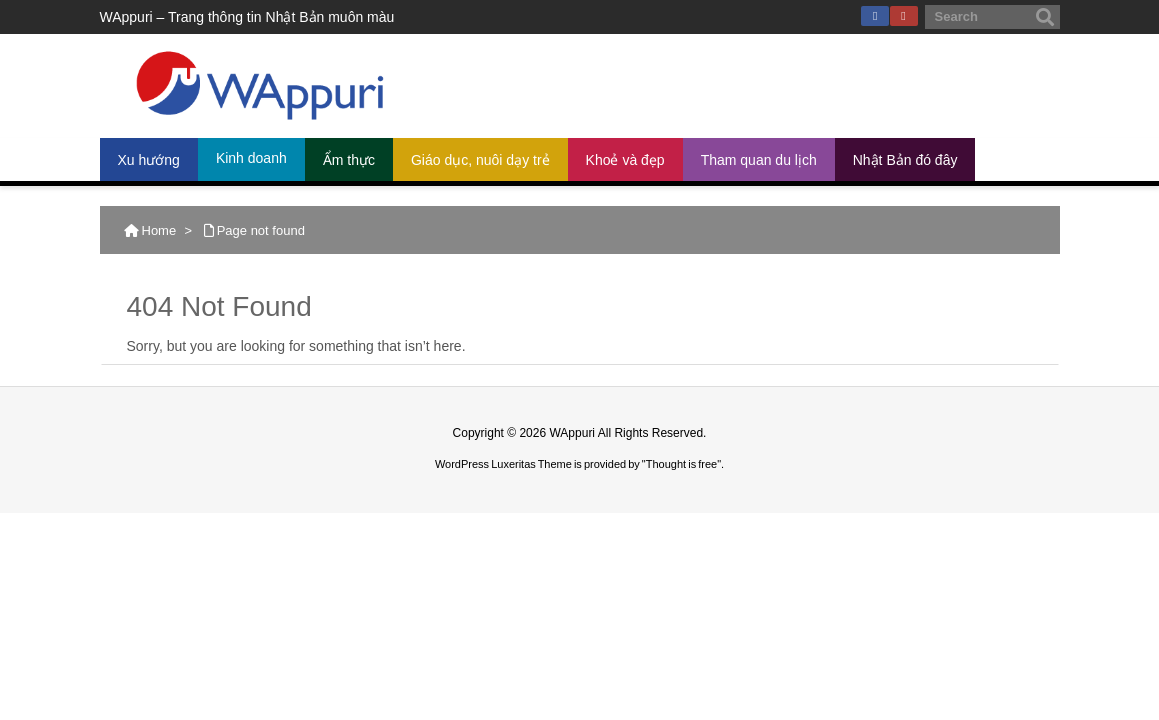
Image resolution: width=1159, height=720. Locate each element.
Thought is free (681, 464)
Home (159, 230)
